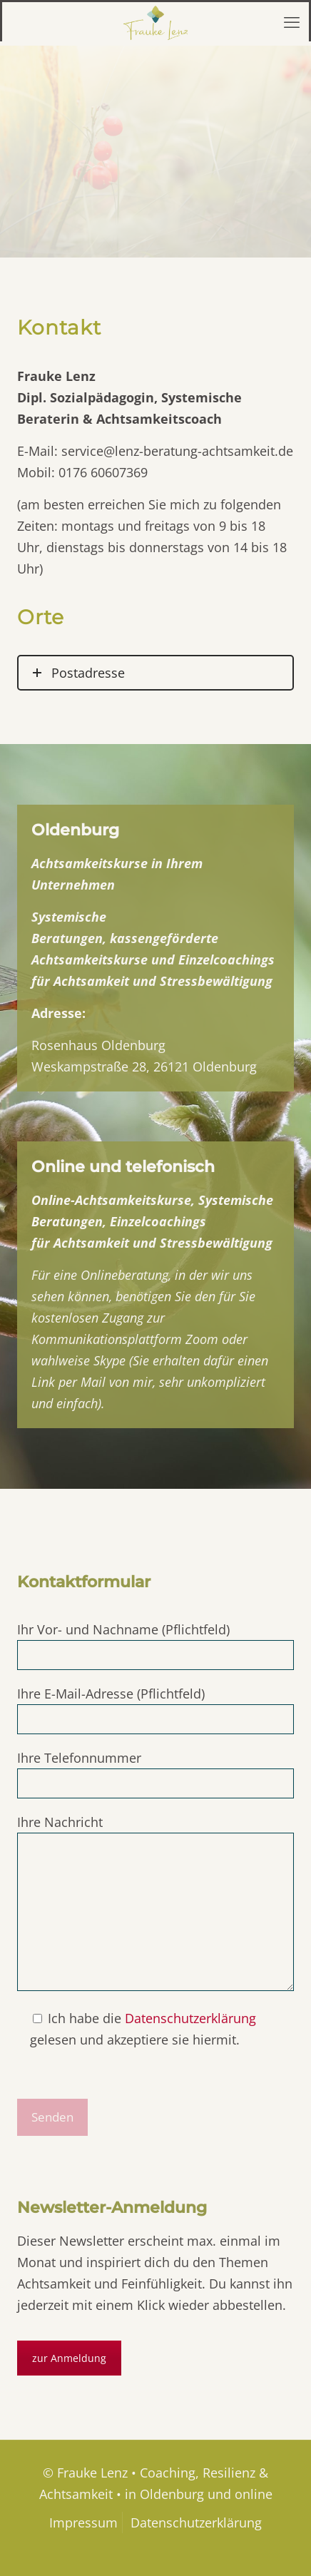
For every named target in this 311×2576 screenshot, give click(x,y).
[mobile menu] (292, 21)
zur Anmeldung (69, 2358)
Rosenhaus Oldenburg (98, 1045)
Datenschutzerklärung (190, 2018)
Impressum (83, 2522)
